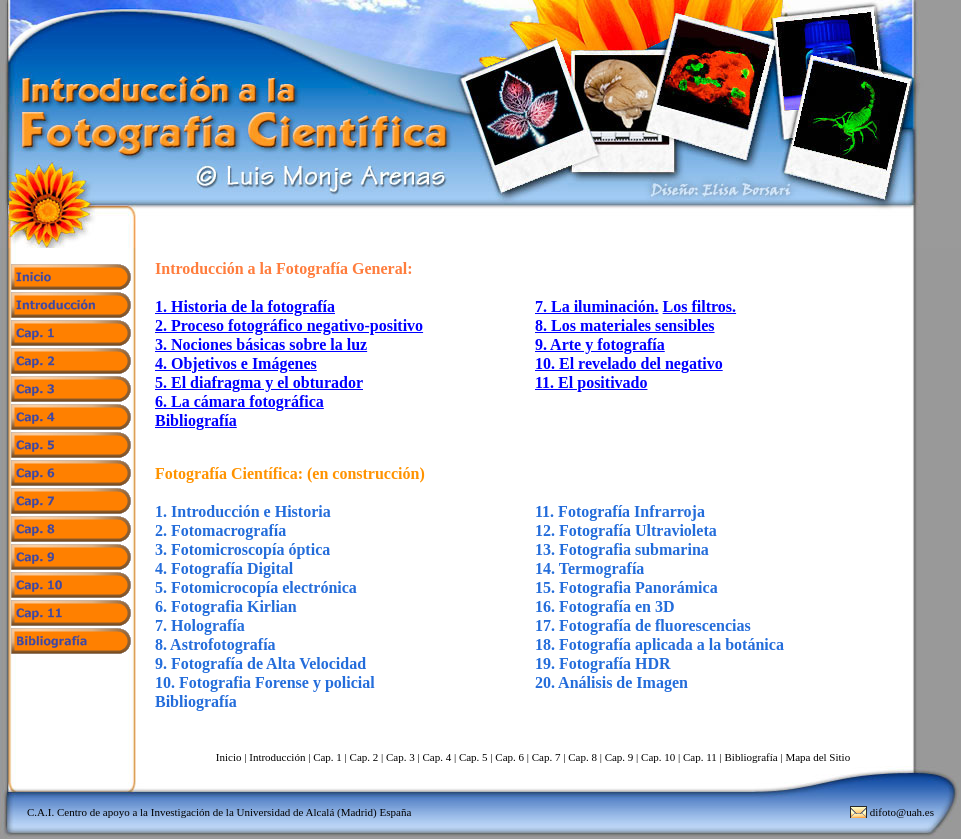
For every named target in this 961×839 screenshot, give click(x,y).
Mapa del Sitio (817, 757)
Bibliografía (196, 420)
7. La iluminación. (597, 306)
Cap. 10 (658, 757)
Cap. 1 (327, 757)
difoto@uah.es (902, 812)
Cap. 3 (400, 757)
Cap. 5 (473, 757)
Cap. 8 (582, 757)
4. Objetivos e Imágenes (236, 363)
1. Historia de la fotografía (245, 306)
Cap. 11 (700, 757)
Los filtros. (699, 306)
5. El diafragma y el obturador (259, 382)
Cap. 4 (436, 757)
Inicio (229, 757)
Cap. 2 (364, 757)
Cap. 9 (619, 757)
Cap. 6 (509, 757)
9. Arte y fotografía (600, 344)
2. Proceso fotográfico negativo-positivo (289, 325)
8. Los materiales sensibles (625, 325)
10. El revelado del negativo (629, 363)
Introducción (277, 757)
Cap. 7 (546, 757)
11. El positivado (591, 382)
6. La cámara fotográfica (239, 401)
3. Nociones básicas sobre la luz (261, 344)
